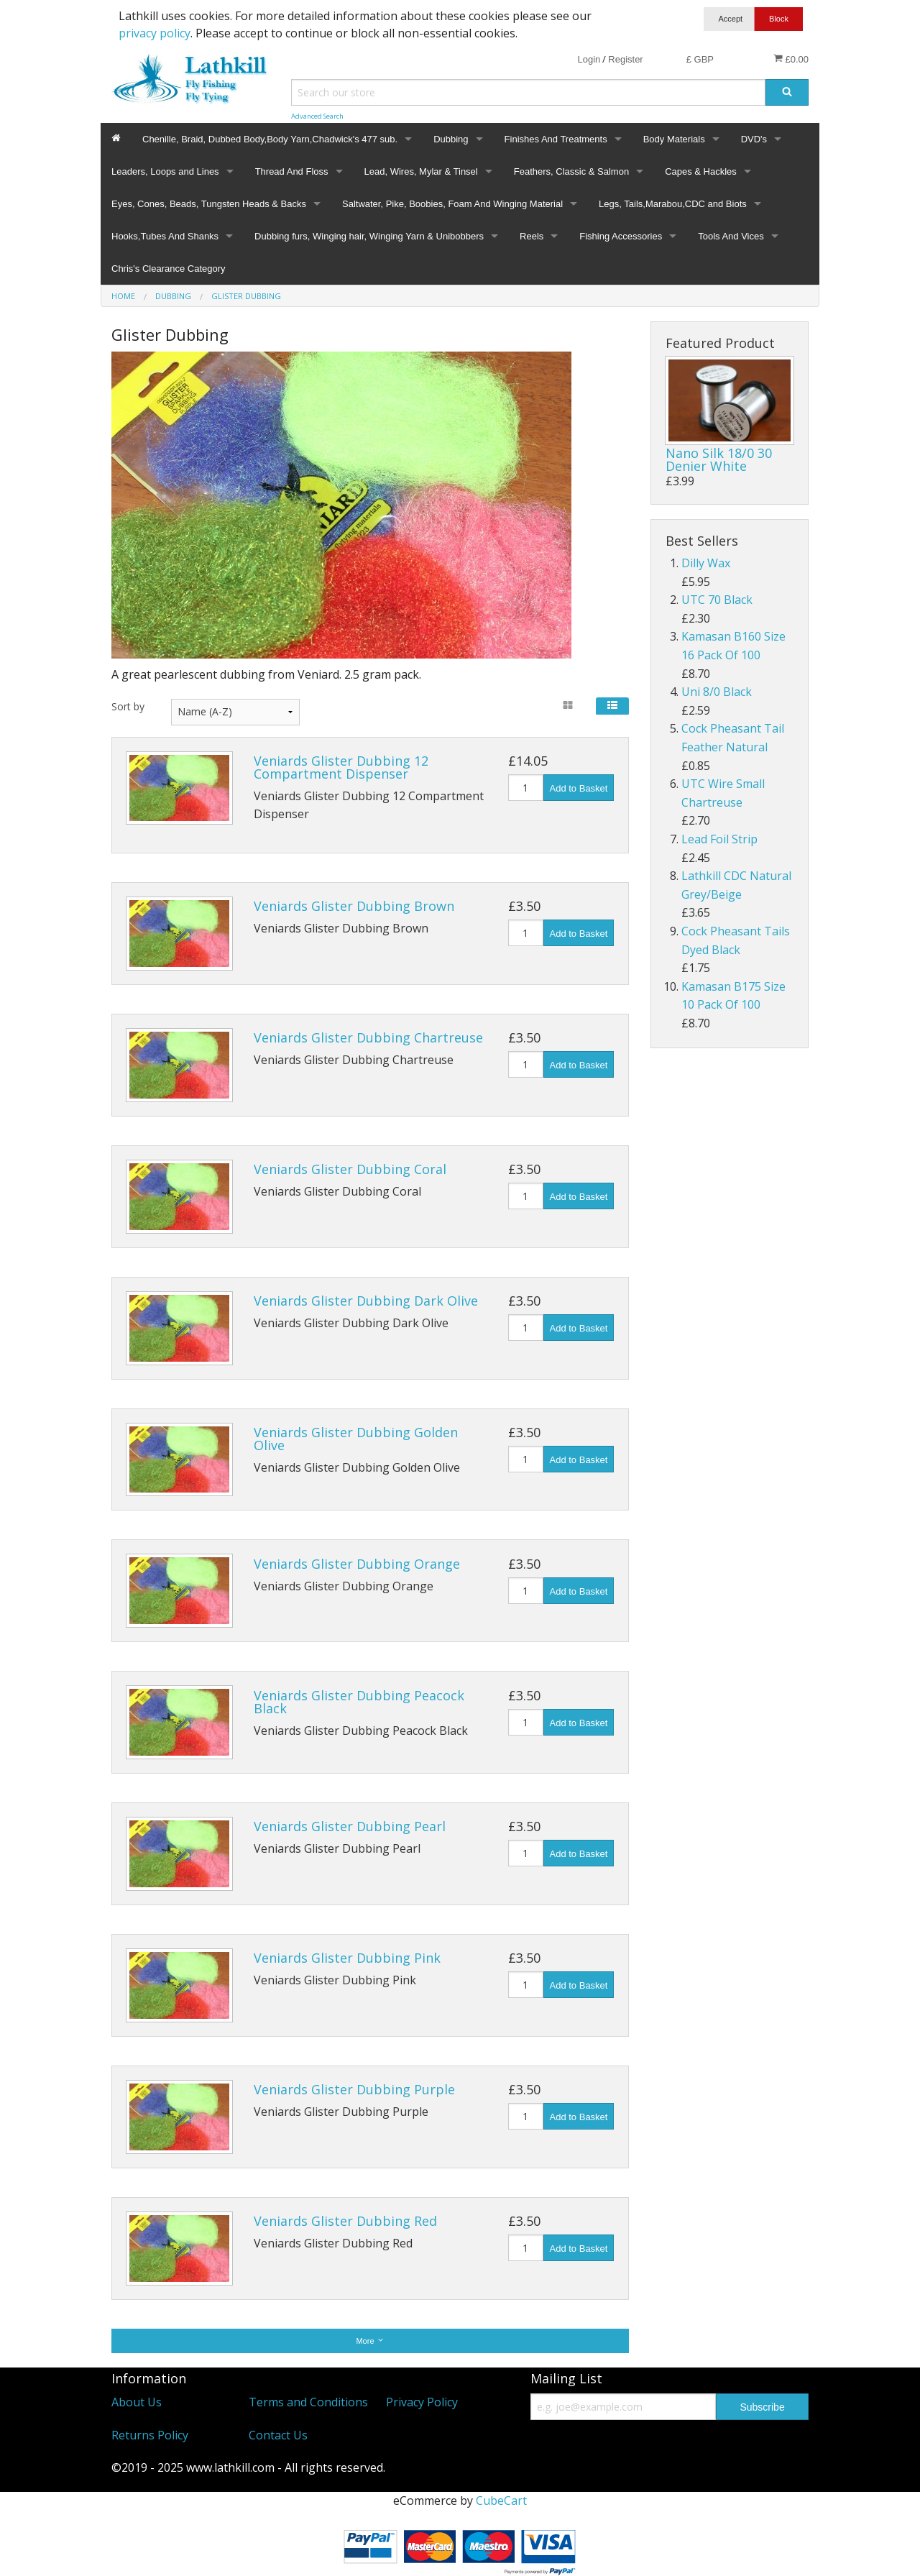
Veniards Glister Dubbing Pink (347, 1957)
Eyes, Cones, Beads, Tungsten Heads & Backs (208, 203)
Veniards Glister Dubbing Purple (354, 2089)
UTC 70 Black (717, 600)
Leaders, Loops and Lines (165, 171)
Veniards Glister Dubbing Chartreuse (368, 1037)
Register (625, 59)
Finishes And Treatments (556, 139)
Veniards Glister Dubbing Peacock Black (359, 1702)
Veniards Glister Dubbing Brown (354, 906)
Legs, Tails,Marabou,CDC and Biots (673, 203)
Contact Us (278, 2435)
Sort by (127, 706)
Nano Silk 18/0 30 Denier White (719, 459)
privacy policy (154, 33)
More (370, 2340)
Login (588, 59)
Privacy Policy (422, 2402)
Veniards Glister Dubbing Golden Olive (356, 1439)
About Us (136, 2402)
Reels (531, 236)
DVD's (754, 139)
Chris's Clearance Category (168, 268)
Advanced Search (317, 116)
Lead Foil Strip (719, 839)
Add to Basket (579, 788)
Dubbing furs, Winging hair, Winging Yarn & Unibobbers (369, 236)
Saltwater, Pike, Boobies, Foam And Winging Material (452, 203)
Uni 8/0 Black (716, 692)
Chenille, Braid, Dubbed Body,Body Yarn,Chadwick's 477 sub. (269, 139)
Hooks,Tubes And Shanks (164, 236)
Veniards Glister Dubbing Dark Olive (366, 1300)
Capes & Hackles (701, 171)
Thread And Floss (291, 171)
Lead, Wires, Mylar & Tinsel (421, 171)
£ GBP (700, 59)
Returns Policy (149, 2435)
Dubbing (450, 139)
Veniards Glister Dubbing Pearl (350, 1826)
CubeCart (501, 2500)
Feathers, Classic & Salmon (571, 171)
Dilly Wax (705, 563)
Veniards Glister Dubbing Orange (357, 1563)
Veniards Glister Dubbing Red (345, 2220)
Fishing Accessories (620, 236)
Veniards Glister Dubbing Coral (350, 1169)
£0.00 (791, 59)
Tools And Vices (731, 236)
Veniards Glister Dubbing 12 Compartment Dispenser (341, 767)
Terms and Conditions (308, 2402)
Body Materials (674, 139)
